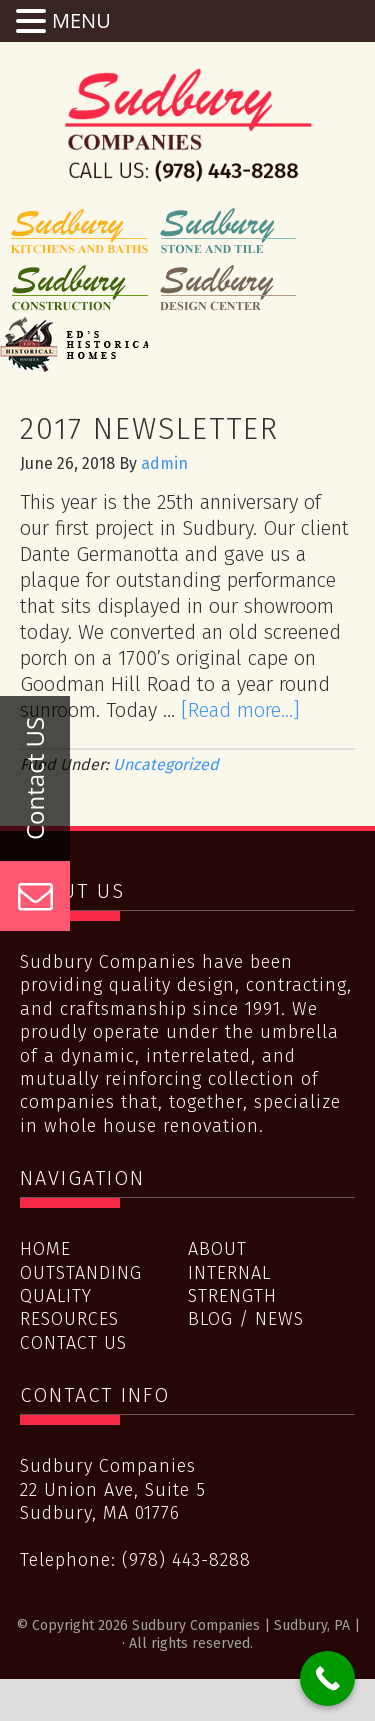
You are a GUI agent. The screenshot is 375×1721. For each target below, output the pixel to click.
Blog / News (246, 1319)
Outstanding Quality (81, 1284)
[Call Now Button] (327, 1678)
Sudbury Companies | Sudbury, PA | (188, 125)
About (217, 1249)
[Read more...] (240, 710)
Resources (69, 1319)
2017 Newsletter (149, 429)
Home (45, 1249)
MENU (81, 20)
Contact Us (73, 1343)
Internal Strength (232, 1284)
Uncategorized (166, 764)
